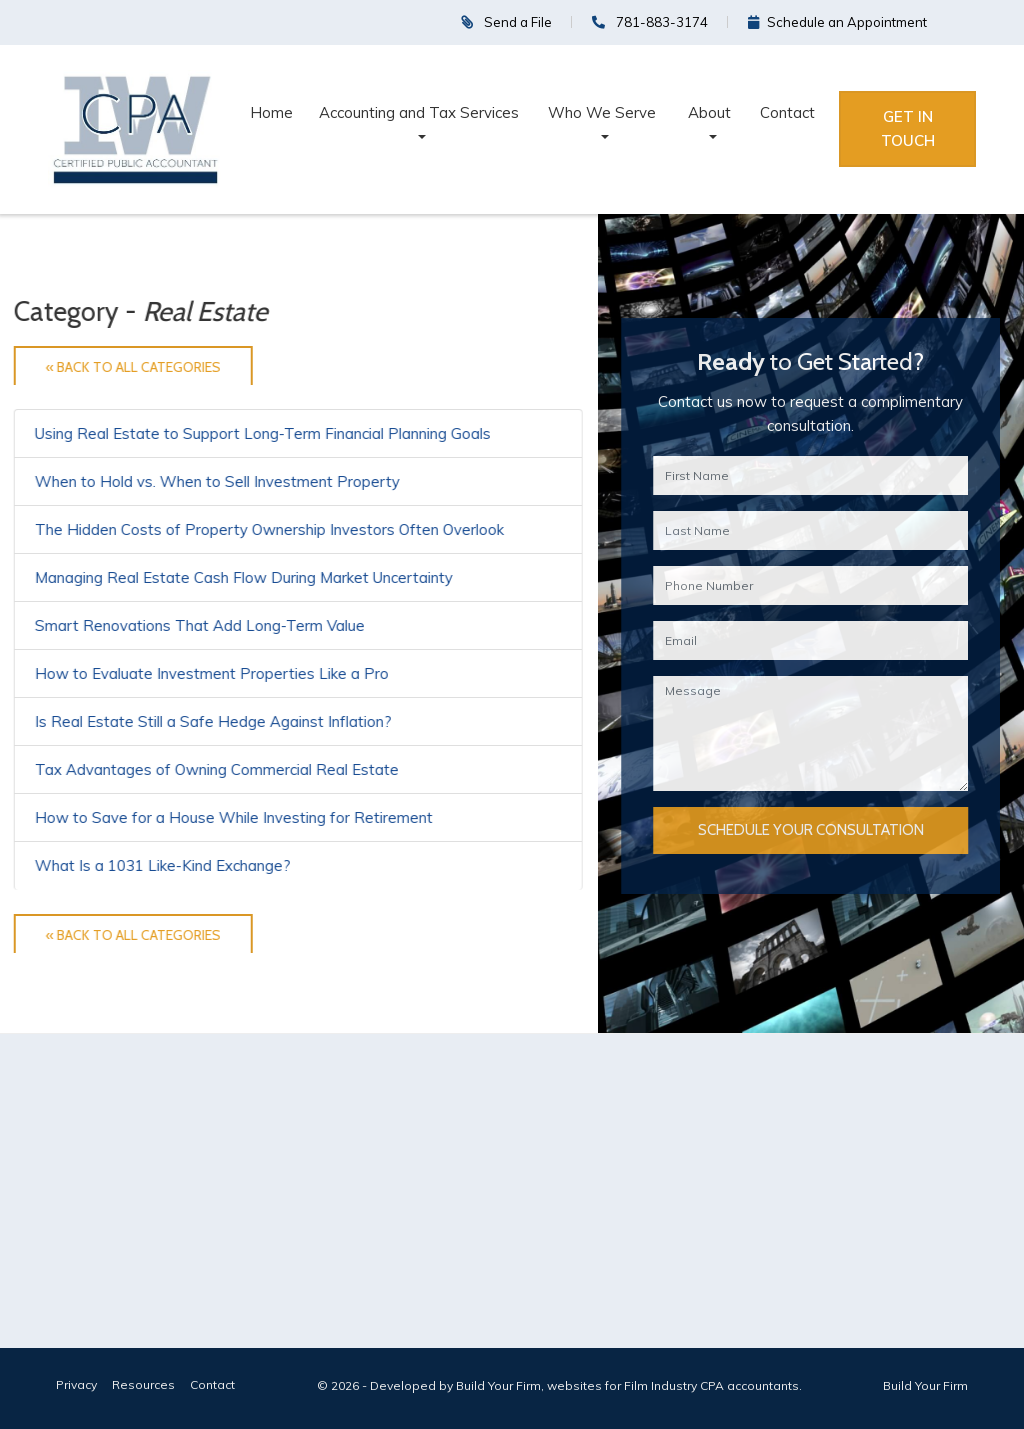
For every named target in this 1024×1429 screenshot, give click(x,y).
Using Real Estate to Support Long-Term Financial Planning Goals (263, 433)
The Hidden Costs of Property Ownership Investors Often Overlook (269, 529)
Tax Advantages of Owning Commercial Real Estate (217, 769)
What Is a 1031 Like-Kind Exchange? (163, 865)
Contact (787, 112)
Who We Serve (602, 112)
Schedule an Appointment (837, 22)
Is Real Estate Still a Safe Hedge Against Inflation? (213, 721)
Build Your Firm (925, 1385)
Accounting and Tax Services (419, 112)
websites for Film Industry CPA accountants (673, 1385)
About (709, 112)
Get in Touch (908, 128)
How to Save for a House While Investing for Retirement (234, 817)
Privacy (76, 1384)
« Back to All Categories (133, 367)
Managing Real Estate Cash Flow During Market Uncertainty (244, 577)
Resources (143, 1384)
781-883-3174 (650, 22)
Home (271, 112)
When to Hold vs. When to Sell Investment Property (217, 481)
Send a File (507, 22)
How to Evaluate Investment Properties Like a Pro (212, 673)
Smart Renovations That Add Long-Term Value (200, 625)
